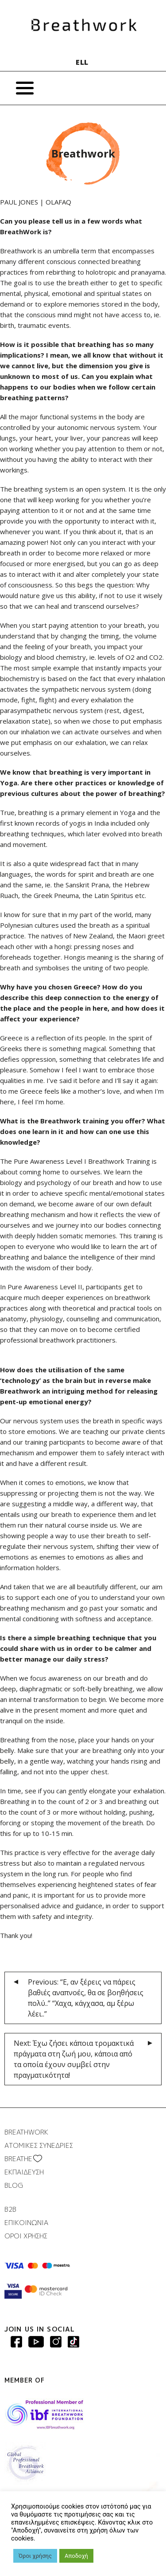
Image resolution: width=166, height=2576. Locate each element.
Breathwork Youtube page (36, 2342)
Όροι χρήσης (35, 2555)
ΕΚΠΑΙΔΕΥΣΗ (24, 2172)
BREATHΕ (18, 2158)
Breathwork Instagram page (56, 2342)
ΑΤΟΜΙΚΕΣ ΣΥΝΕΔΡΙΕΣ (38, 2145)
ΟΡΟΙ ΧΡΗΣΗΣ (25, 2236)
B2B (10, 2209)
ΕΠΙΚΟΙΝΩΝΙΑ (26, 2222)
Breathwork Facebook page (16, 2342)
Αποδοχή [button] (76, 2555)
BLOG (13, 2185)
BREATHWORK (26, 2132)
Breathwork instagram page (73, 2342)
